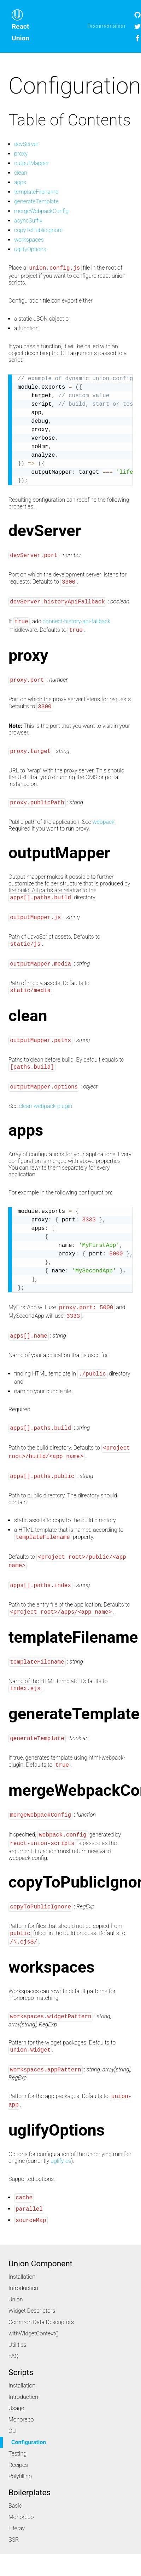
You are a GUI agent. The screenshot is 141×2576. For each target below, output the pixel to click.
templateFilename (36, 192)
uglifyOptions (30, 249)
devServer (26, 144)
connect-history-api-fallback (76, 622)
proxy (21, 153)
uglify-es (61, 2161)
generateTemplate (36, 201)
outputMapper (31, 163)
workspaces (29, 239)
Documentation (106, 26)
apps (20, 182)
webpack (103, 822)
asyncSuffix (28, 220)
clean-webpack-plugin (45, 1106)
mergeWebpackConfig (41, 211)
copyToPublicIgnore (38, 230)
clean (20, 172)
